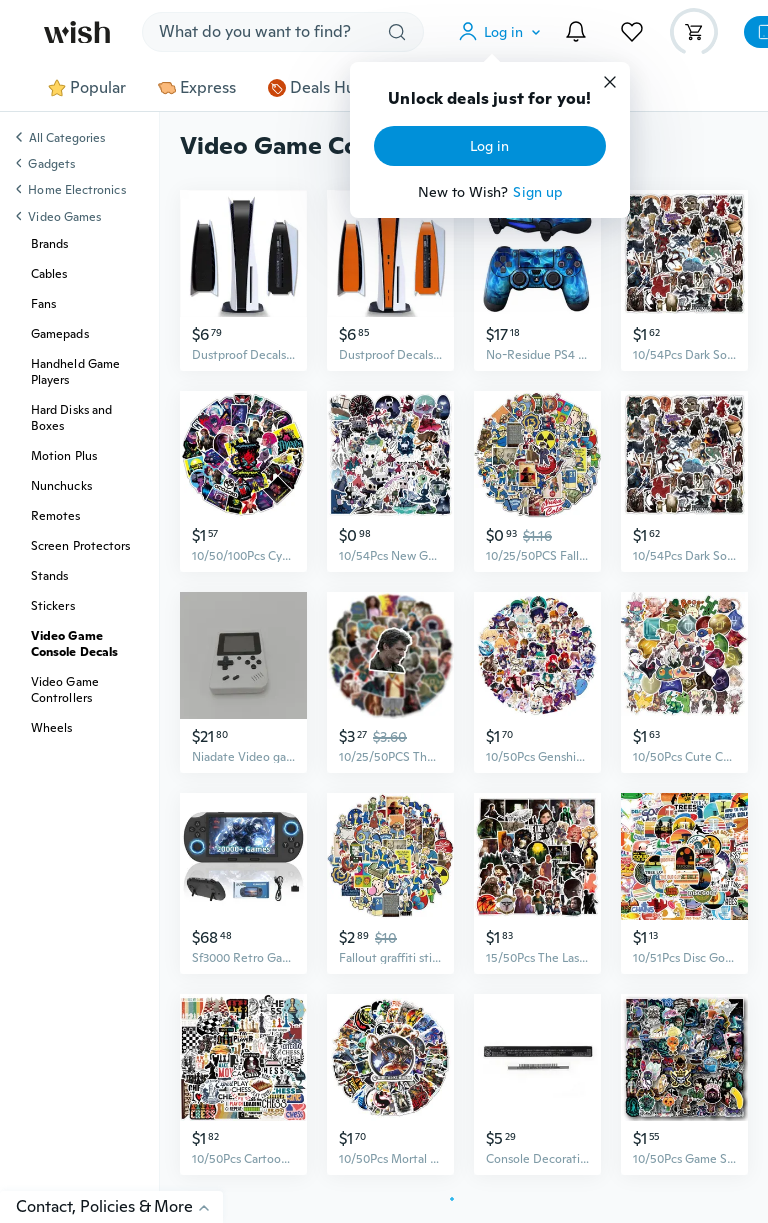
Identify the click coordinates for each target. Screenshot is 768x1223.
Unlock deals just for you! (489, 99)
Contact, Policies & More (119, 1206)
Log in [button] (489, 146)
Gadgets (51, 164)
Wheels (51, 728)
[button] (504, 32)
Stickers (53, 606)
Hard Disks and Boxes (71, 418)
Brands (49, 244)
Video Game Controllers (65, 690)
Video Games (64, 217)
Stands (49, 576)
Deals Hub (316, 88)
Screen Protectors (80, 546)
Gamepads (60, 334)
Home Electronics (76, 190)
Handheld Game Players (75, 372)
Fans (43, 304)
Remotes (56, 516)
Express (197, 88)
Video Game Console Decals (74, 644)
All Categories (67, 139)
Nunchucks (61, 486)
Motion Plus (64, 456)
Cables (49, 274)
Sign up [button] (537, 192)
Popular (87, 88)
